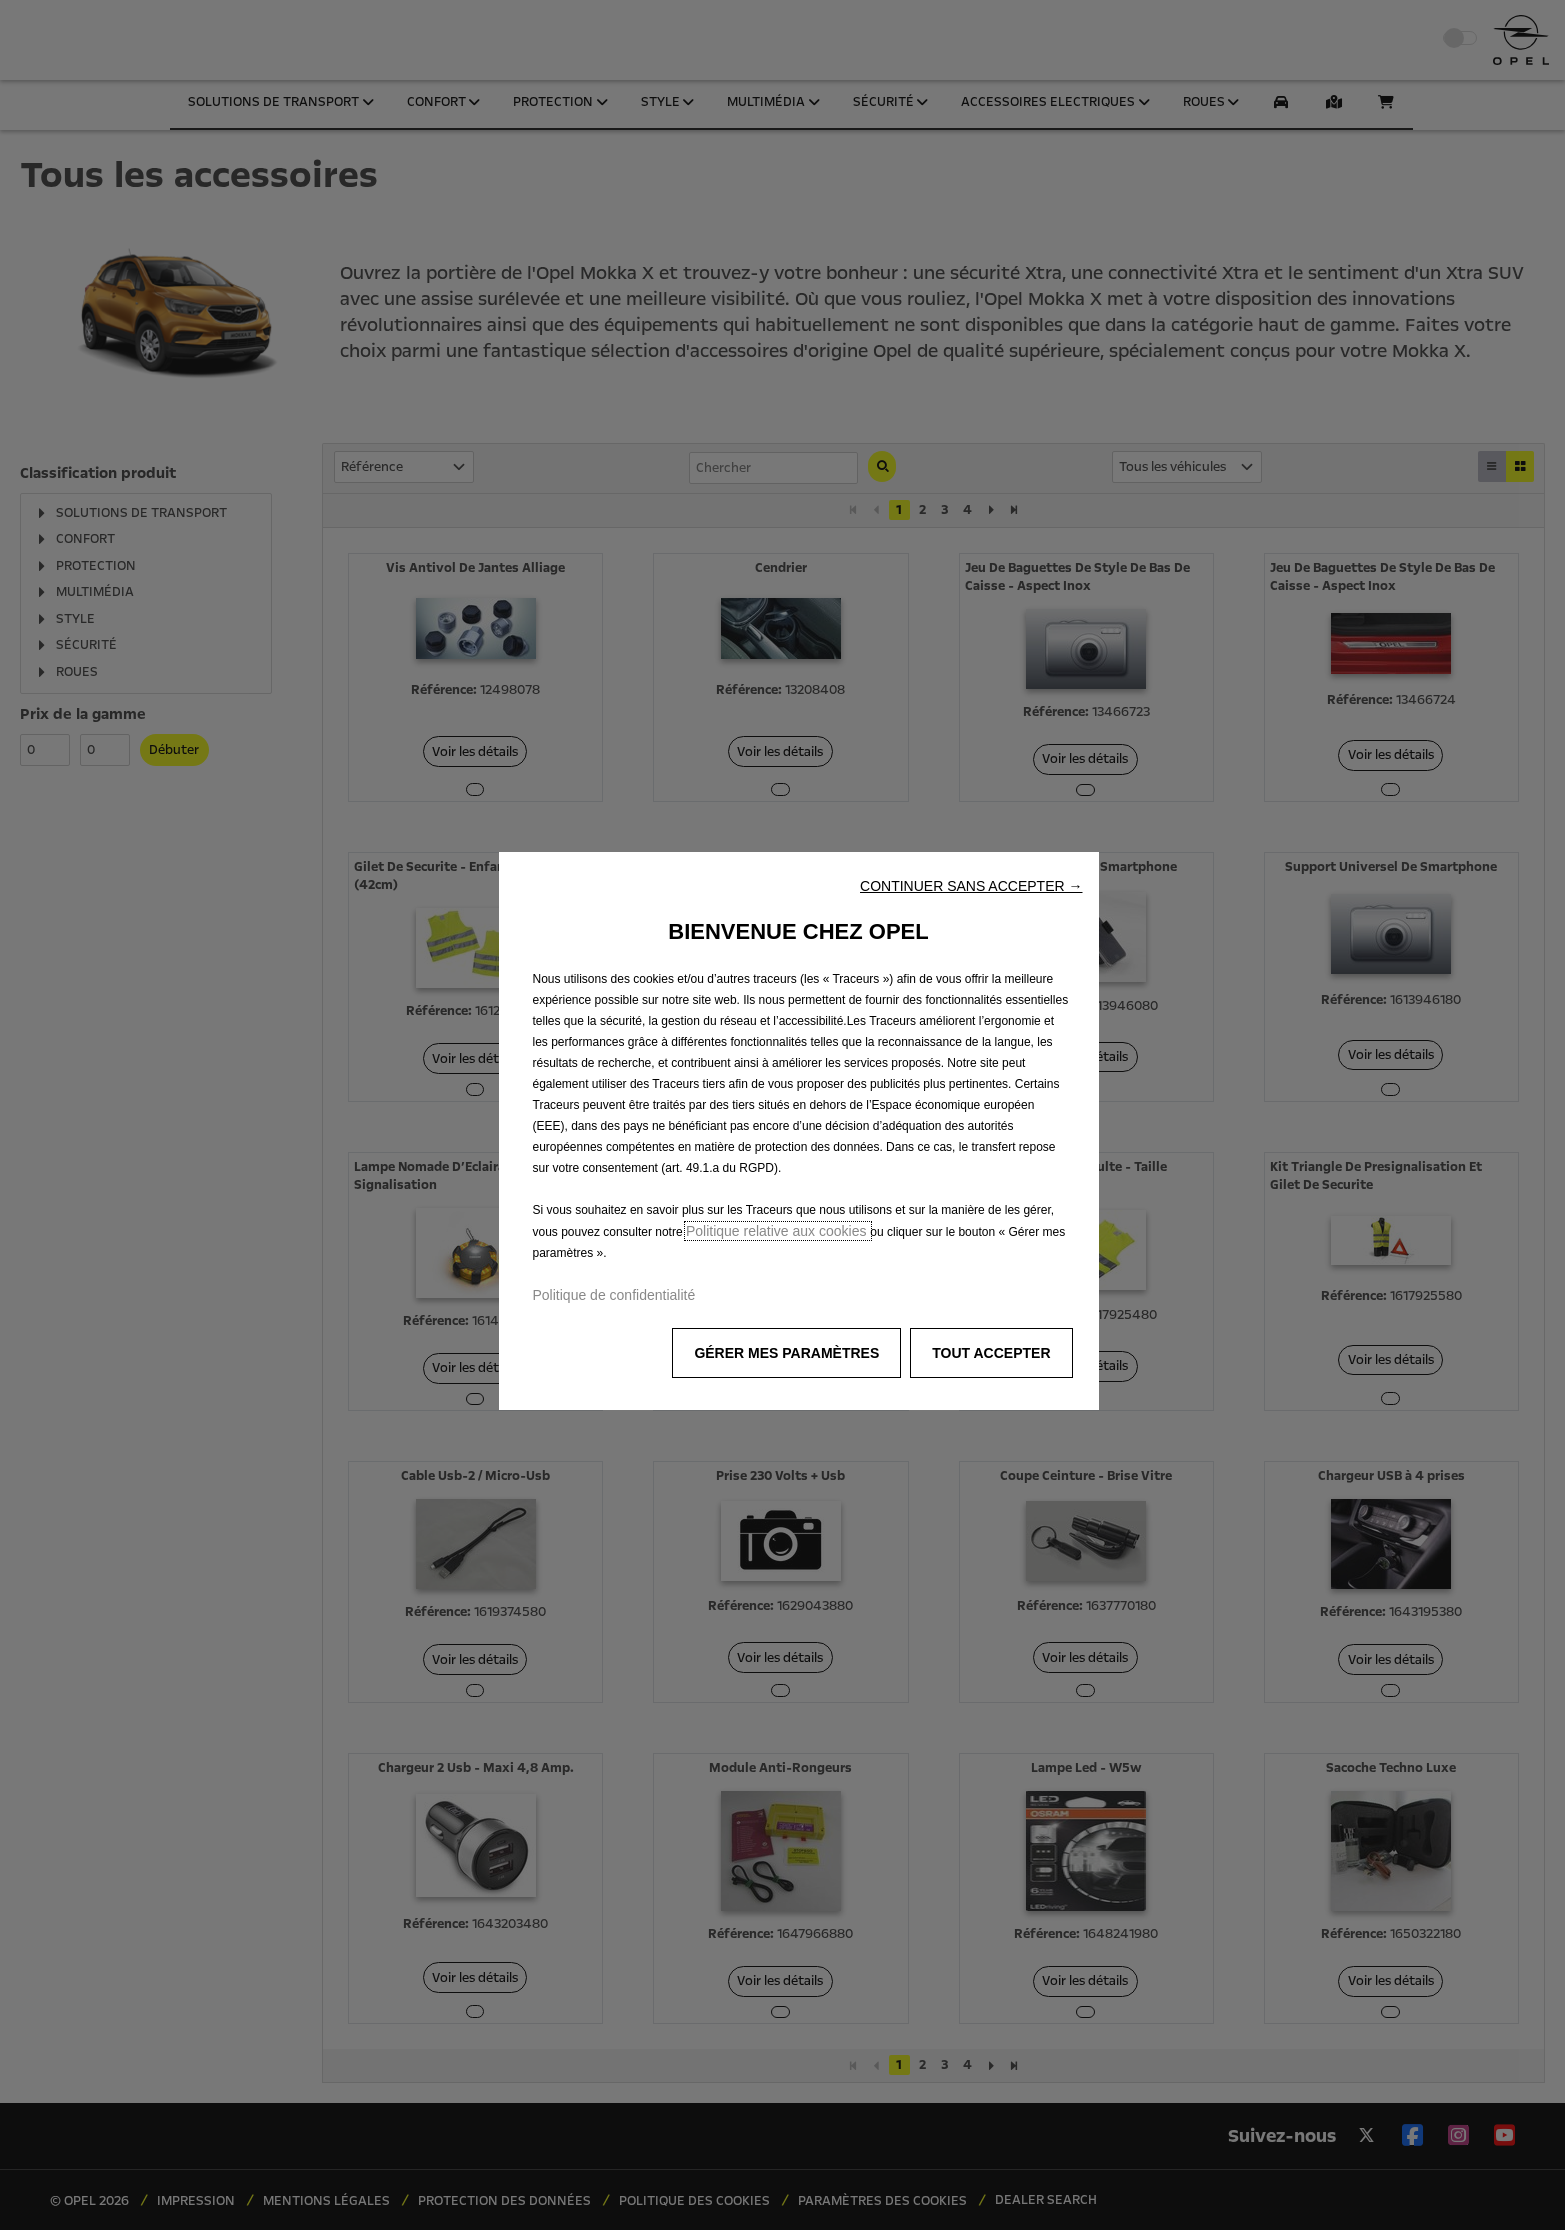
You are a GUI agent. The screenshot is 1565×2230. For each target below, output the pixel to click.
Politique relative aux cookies (778, 1231)
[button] (971, 886)
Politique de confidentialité (614, 1295)
